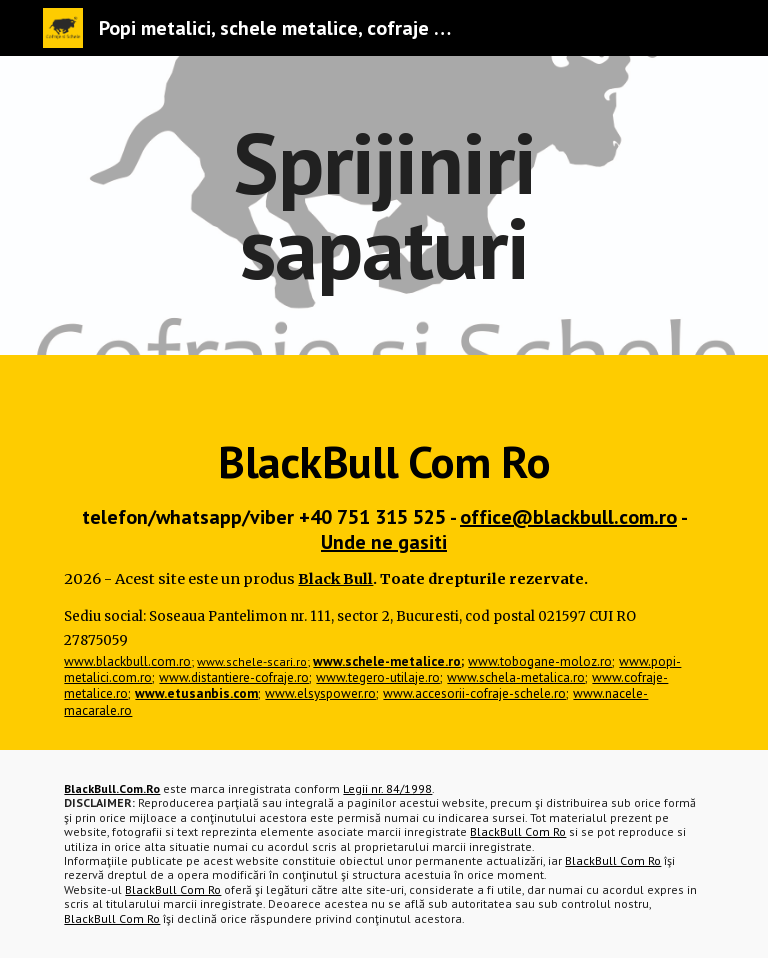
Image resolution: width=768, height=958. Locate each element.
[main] (383, 205)
